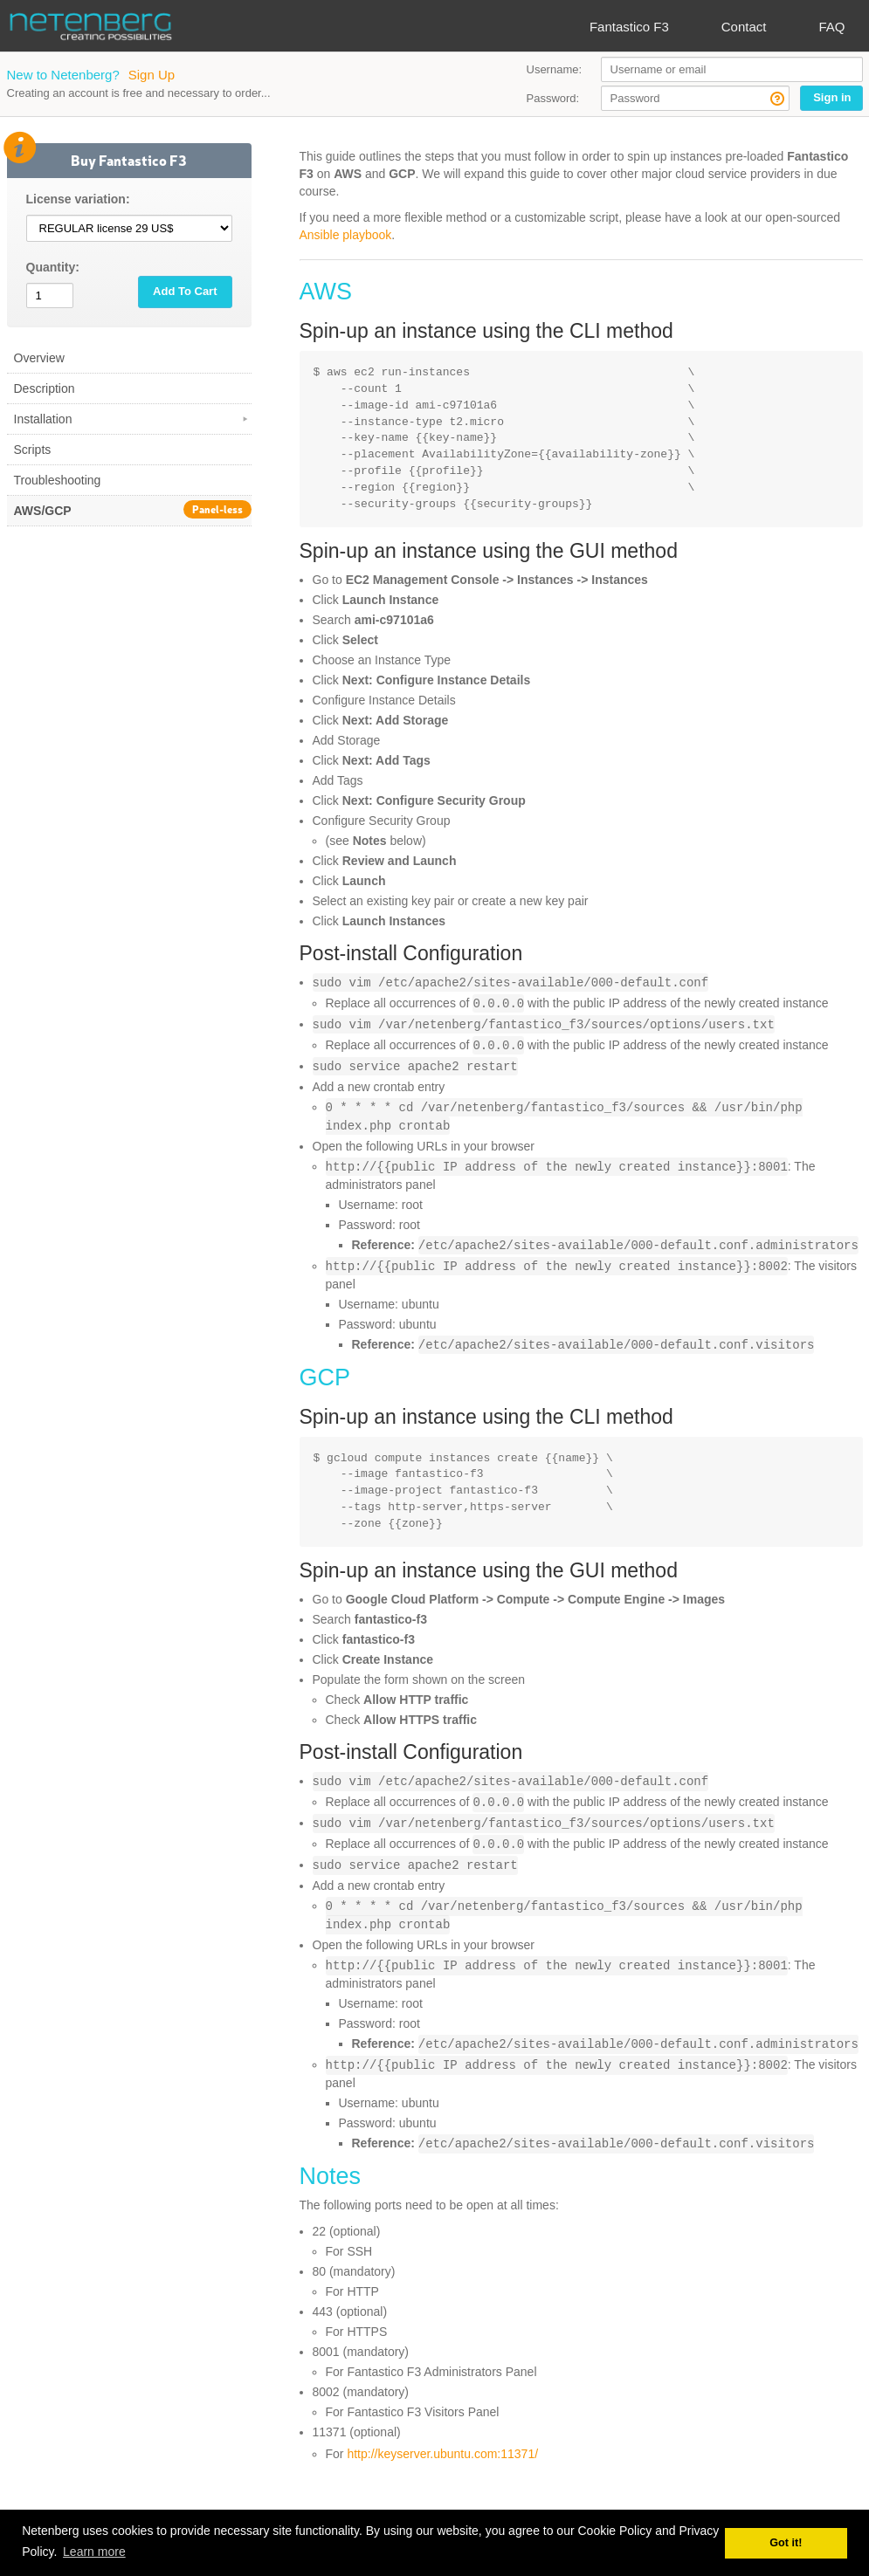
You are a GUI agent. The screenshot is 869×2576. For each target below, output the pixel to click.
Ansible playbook (346, 235)
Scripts (33, 450)
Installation (132, 419)
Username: (555, 69)
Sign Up (151, 74)
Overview (39, 358)
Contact (744, 26)
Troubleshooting (57, 480)
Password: (553, 98)
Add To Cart (185, 291)
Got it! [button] (785, 2543)
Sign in (832, 97)
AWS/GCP (133, 509)
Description (44, 388)
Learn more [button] (94, 2552)
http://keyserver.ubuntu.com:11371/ (442, 2435)
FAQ (831, 26)
